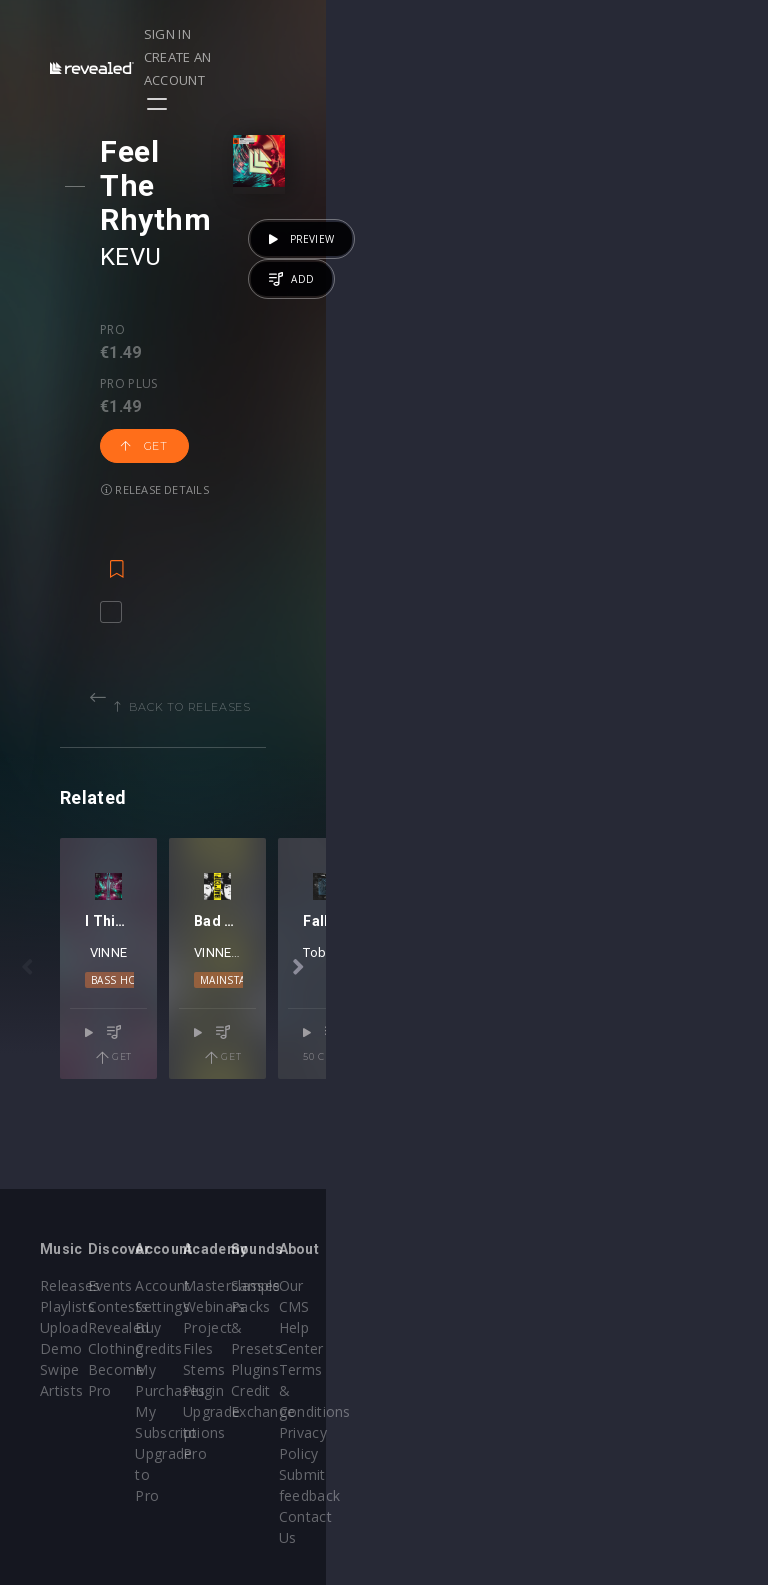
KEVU (148, 189)
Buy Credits (322, 1327)
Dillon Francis (576, 1015)
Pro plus (207, 262)
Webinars (435, 1306)
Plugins (549, 1348)
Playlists (67, 1306)
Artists (61, 1390)
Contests (191, 1306)
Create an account (617, 34)
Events (183, 1285)
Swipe (60, 1369)
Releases (70, 1285)
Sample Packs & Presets (552, 1306)
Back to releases (391, 550)
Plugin (424, 1390)
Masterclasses (452, 1285)
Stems (425, 1369)
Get (299, 281)
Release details (172, 324)
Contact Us (684, 1453)
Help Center (687, 1306)
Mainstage (549, 1043)
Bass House (218, 1043)
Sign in (506, 34)
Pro (129, 262)
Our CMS (677, 1285)
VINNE (218, 1015)
